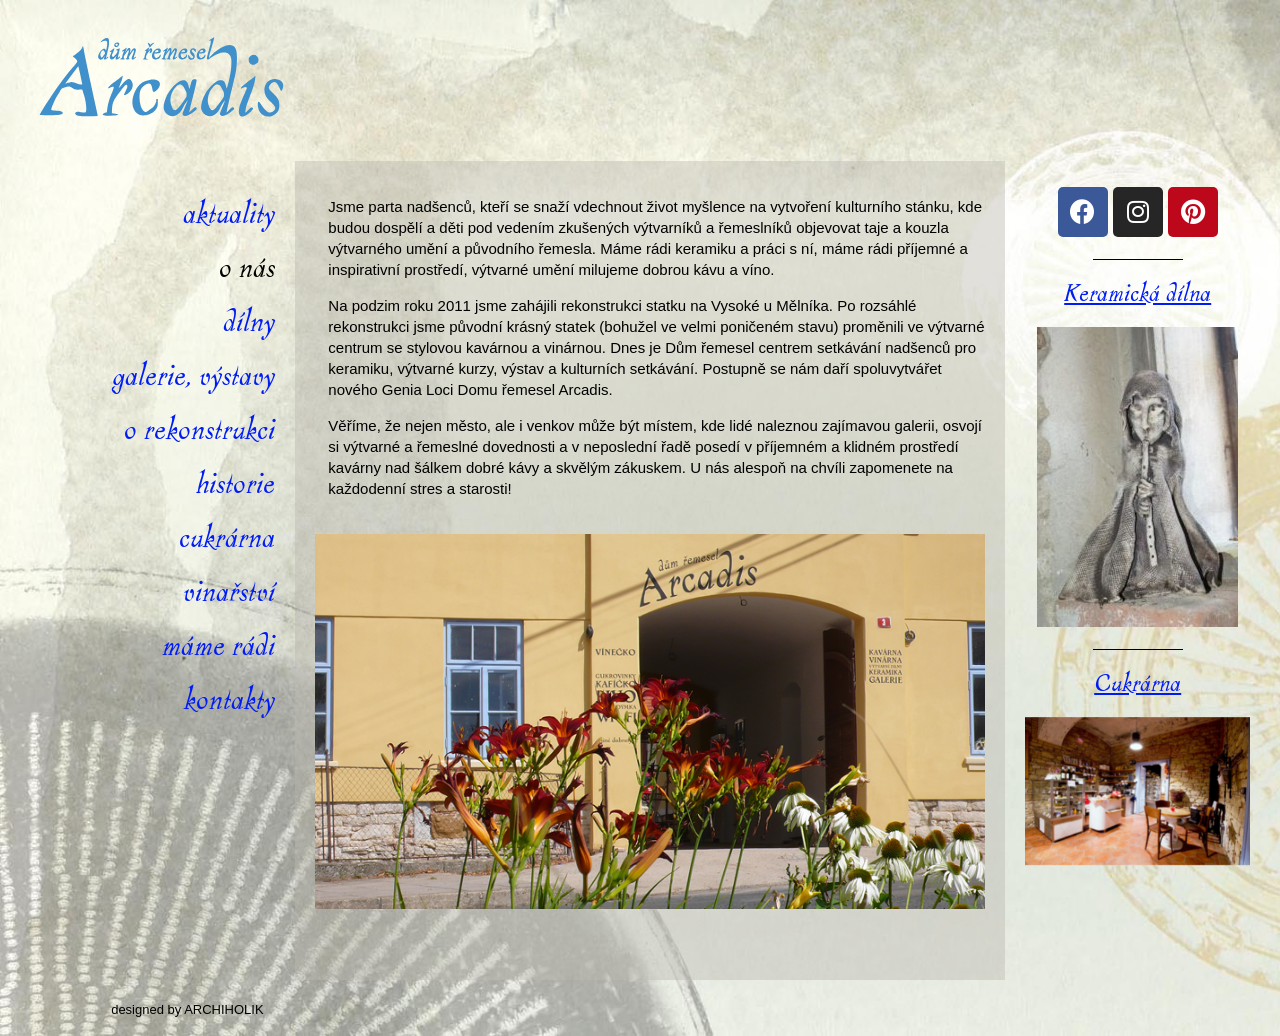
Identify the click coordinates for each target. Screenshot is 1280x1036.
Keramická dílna (1137, 294)
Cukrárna (227, 538)
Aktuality (229, 214)
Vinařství (229, 592)
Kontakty (229, 700)
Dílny (249, 322)
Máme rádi (218, 646)
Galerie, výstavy (193, 376)
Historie (235, 484)
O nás (247, 268)
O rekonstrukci (199, 430)
